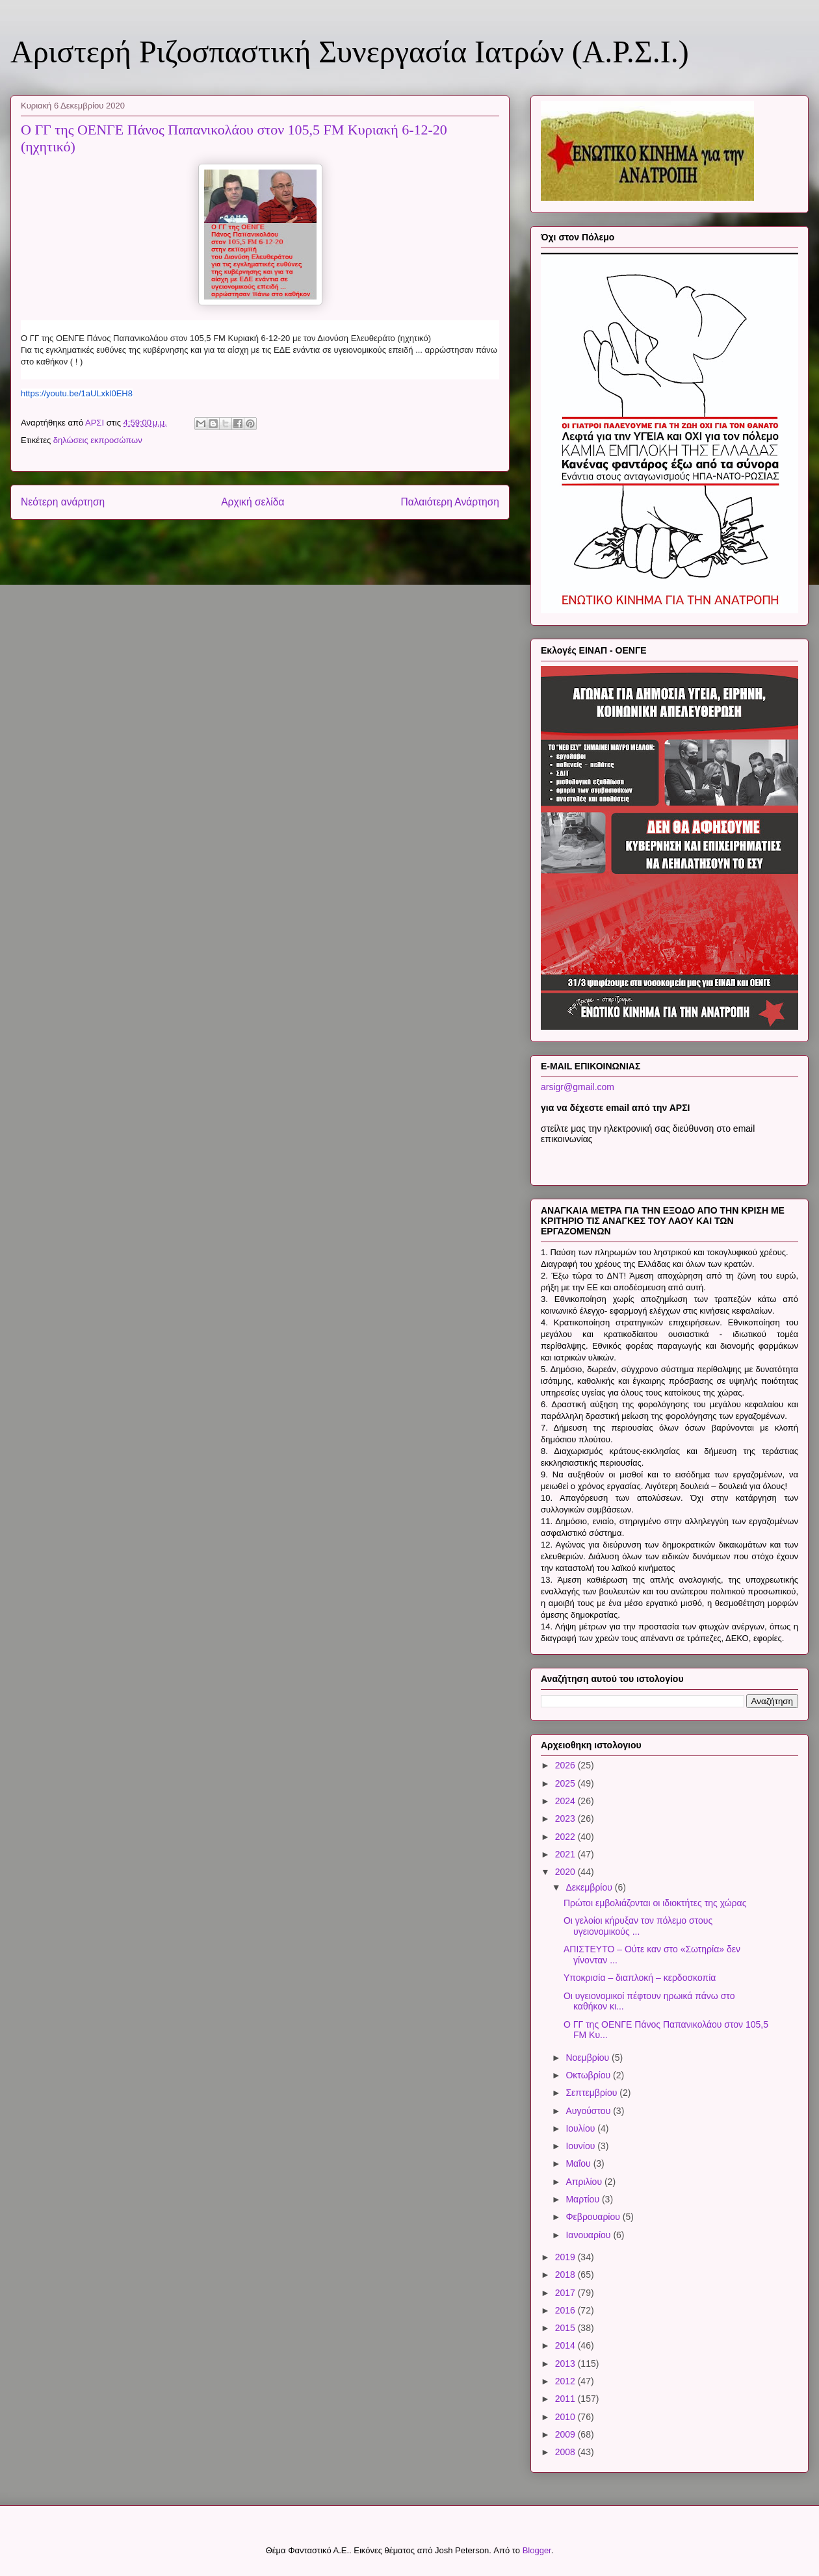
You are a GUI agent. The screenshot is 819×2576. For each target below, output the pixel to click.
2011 (566, 2398)
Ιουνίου (581, 2146)
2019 (566, 2257)
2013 (566, 2363)
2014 (566, 2345)
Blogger (537, 2550)
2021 (566, 1854)
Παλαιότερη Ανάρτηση (449, 501)
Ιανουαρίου (589, 2235)
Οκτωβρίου (589, 2075)
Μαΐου (579, 2163)
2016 (566, 2310)
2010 (566, 2417)
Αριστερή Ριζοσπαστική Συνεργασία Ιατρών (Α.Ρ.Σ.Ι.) (349, 51)
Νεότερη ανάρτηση (63, 501)
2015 (566, 2328)
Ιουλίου (581, 2128)
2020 (566, 1872)
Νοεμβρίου (589, 2057)
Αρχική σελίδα (252, 501)
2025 (566, 1783)
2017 (566, 2293)
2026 (566, 1765)
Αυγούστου (589, 2111)
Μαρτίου (584, 2199)
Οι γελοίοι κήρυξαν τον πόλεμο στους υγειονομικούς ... (638, 1926)
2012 (566, 2381)
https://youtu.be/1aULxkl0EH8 (77, 393)
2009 (566, 2434)
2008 (566, 2452)
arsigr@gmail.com (577, 1087)
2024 (566, 1801)
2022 (566, 1836)
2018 (566, 2274)
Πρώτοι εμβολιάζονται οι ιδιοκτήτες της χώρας (655, 1903)
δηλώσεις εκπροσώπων (97, 440)
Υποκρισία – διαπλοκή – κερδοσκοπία (640, 1977)
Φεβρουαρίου (594, 2217)
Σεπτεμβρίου (592, 2092)
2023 (566, 1818)
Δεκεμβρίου (590, 1887)
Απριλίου (585, 2181)
